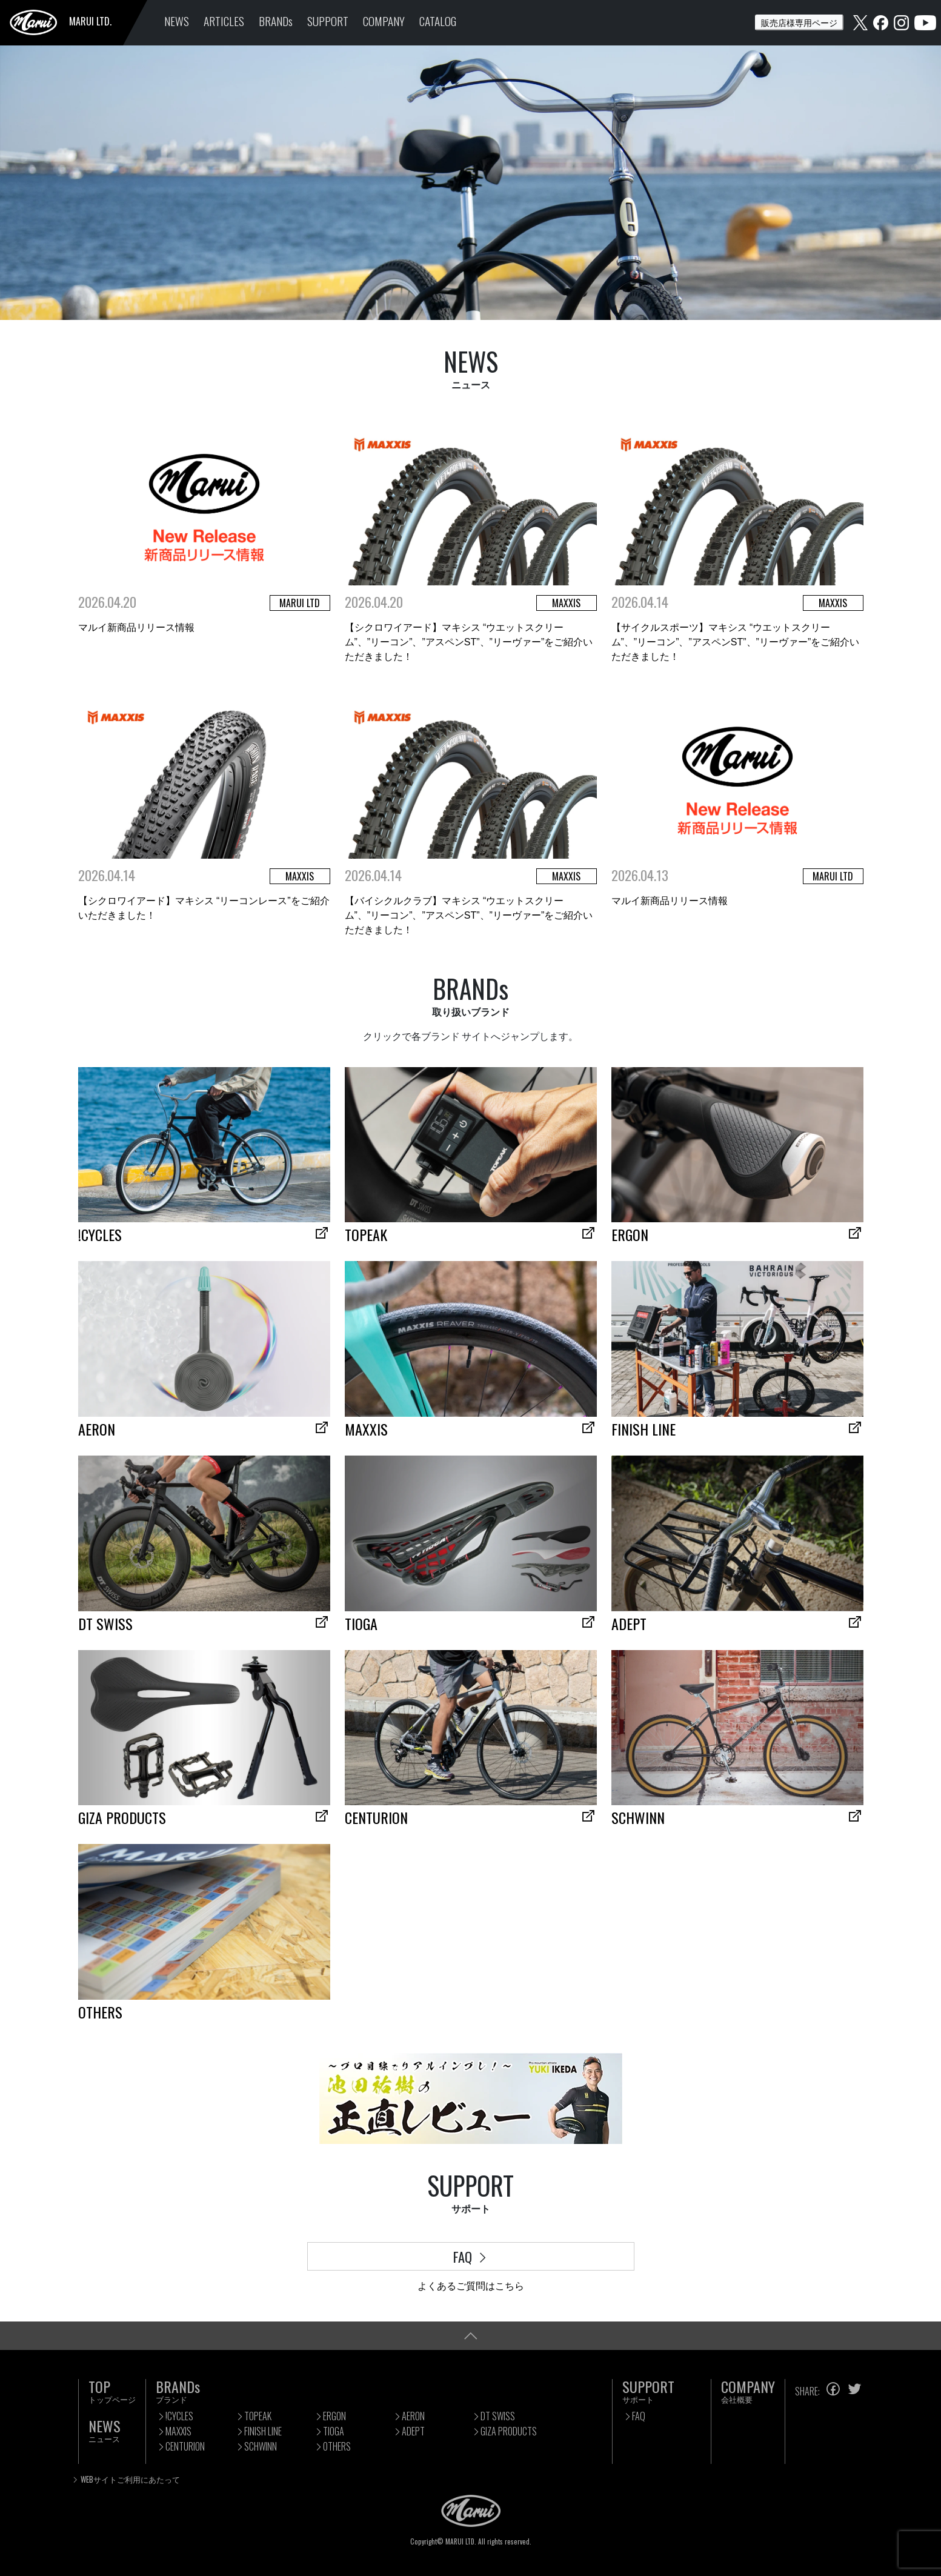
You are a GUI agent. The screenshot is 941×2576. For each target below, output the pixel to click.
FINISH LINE (263, 2431)
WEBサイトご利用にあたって (130, 2479)
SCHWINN (260, 2446)
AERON (413, 2416)
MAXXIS (178, 2431)
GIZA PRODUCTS (508, 2431)
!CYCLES (179, 2416)
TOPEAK (257, 2416)
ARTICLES (224, 21)
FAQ (470, 2256)
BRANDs (276, 21)
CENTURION (185, 2446)
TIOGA (333, 2431)
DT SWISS (497, 2416)
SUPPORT (327, 21)
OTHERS (337, 2446)
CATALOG (437, 21)
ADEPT (413, 2431)
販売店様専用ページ (799, 22)
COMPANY (384, 21)
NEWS (176, 21)
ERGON (334, 2416)
